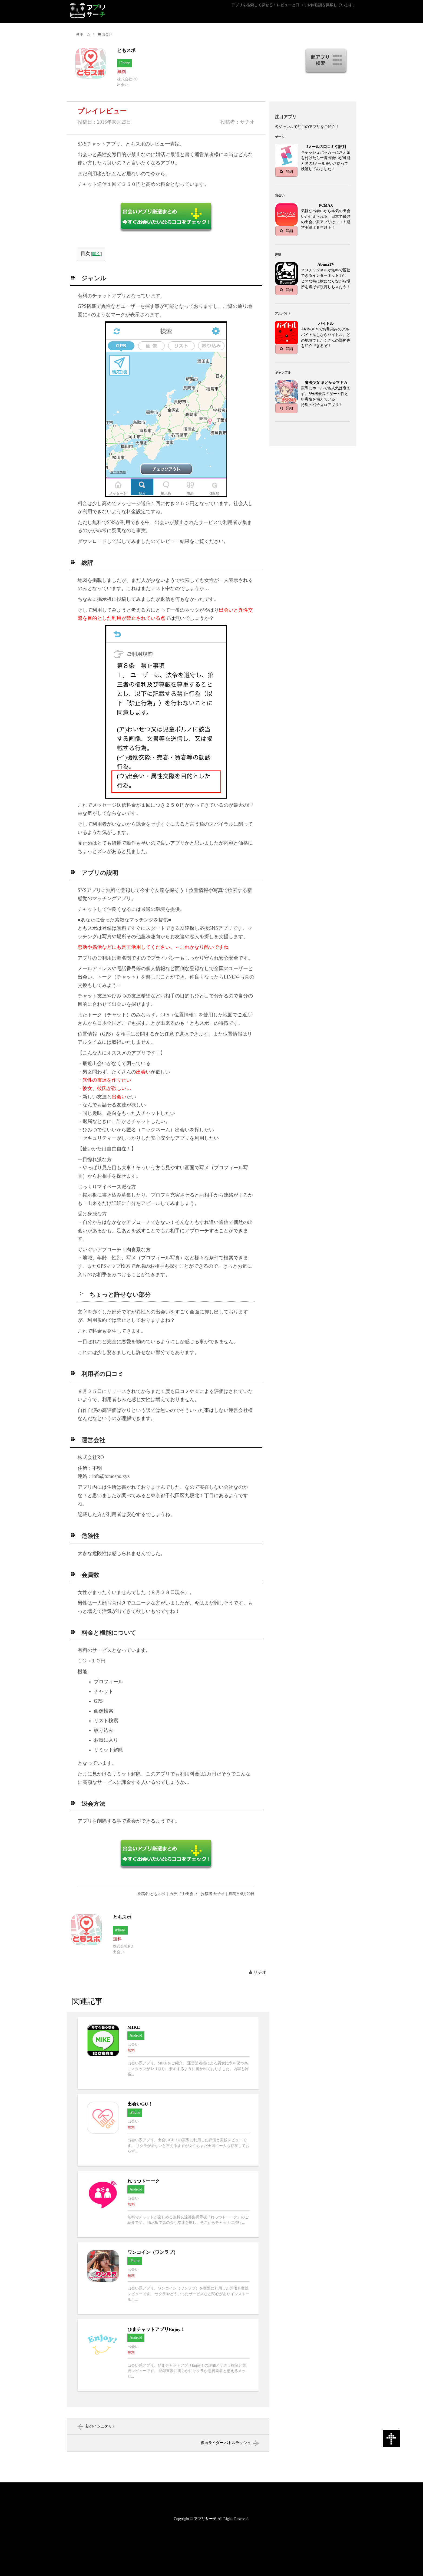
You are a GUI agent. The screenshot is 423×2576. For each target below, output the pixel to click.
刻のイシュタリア (100, 2426)
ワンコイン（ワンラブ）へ (168, 2278)
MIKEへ (168, 2053)
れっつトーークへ (168, 2204)
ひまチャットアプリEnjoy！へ (168, 2355)
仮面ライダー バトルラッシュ (226, 2443)
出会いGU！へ (168, 2130)
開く (96, 253)
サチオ (259, 1972)
